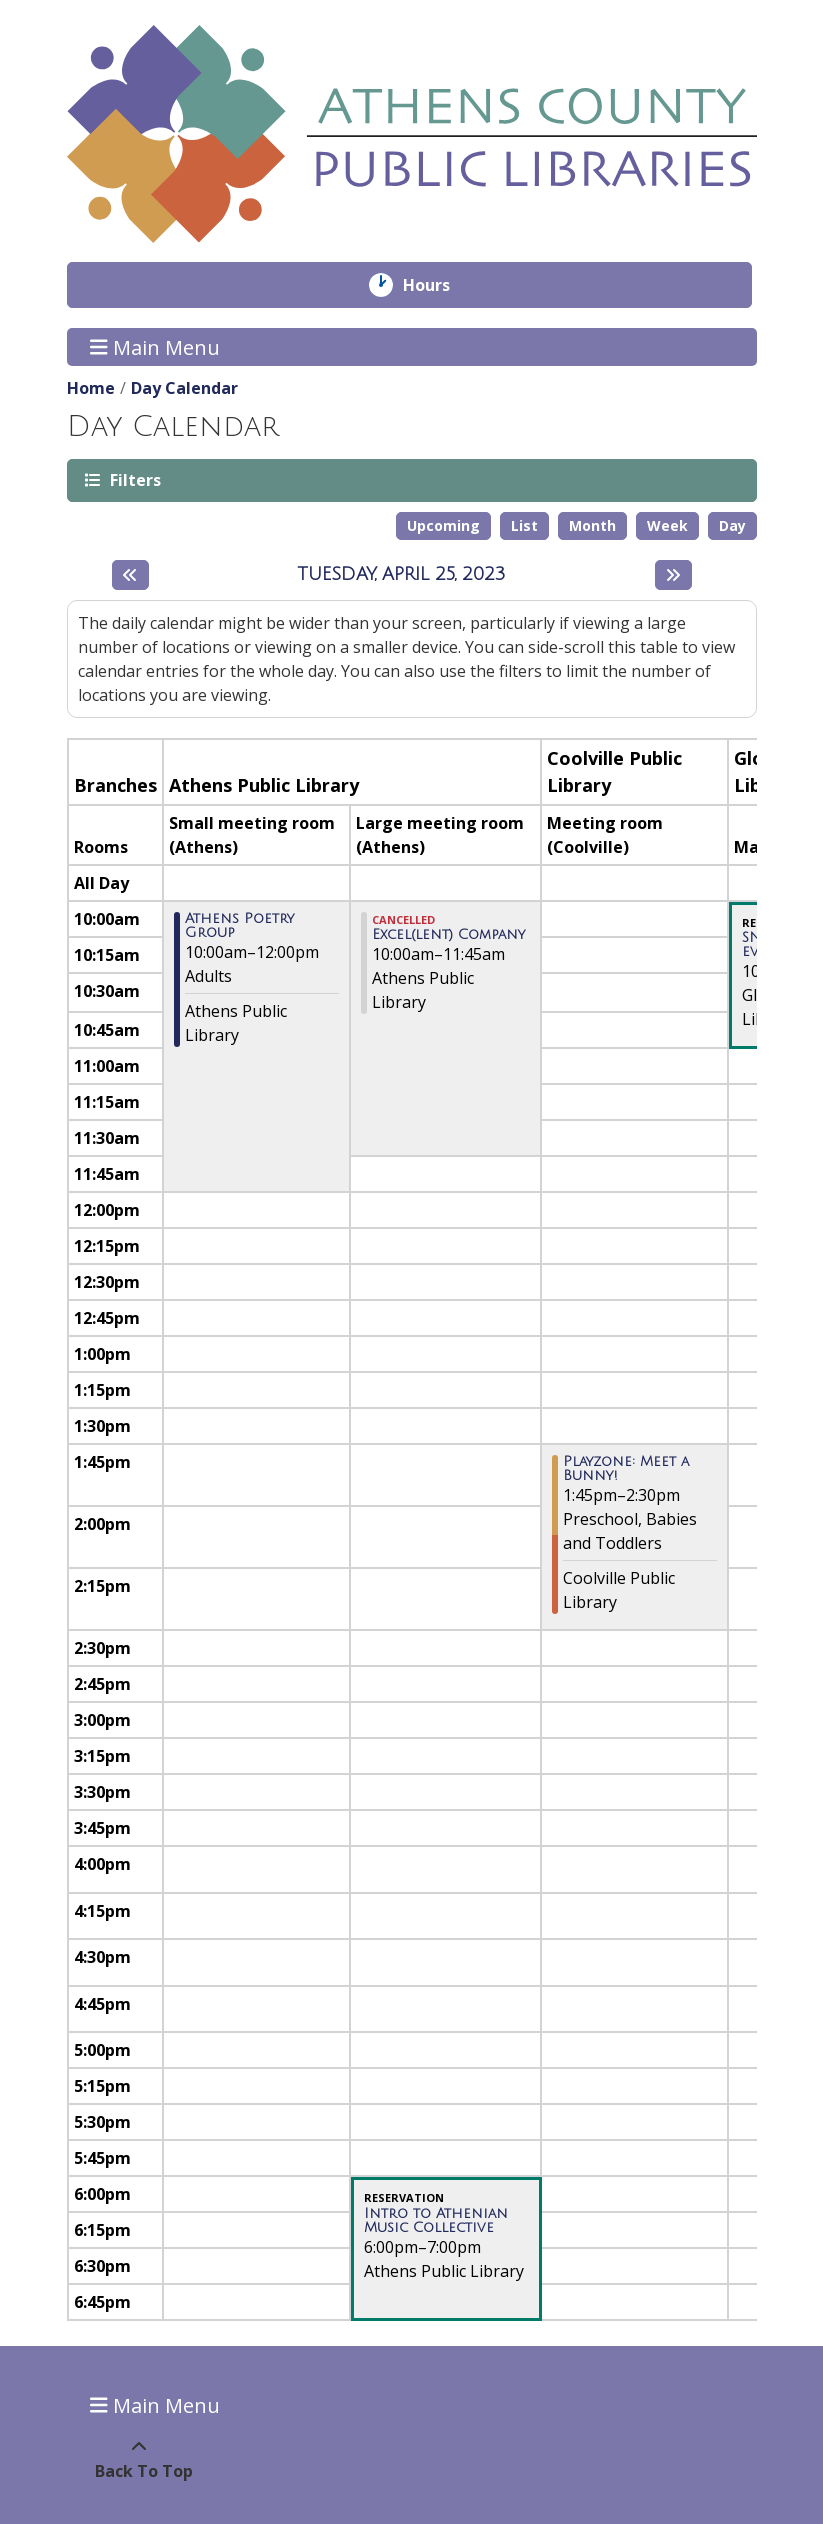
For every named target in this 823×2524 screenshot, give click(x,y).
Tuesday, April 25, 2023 (401, 574)
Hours (440, 285)
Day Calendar (184, 388)
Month (592, 525)
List (524, 525)
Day (732, 525)
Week (667, 525)
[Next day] (673, 575)
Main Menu (155, 346)
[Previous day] (130, 575)
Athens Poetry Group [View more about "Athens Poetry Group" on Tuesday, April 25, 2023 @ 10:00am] (239, 926)
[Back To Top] (139, 2459)
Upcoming (443, 525)
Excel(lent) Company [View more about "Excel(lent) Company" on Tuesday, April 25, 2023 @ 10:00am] (448, 935)
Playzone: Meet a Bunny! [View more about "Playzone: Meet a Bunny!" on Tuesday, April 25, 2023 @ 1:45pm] (626, 1469)
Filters (134, 479)
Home (91, 388)
